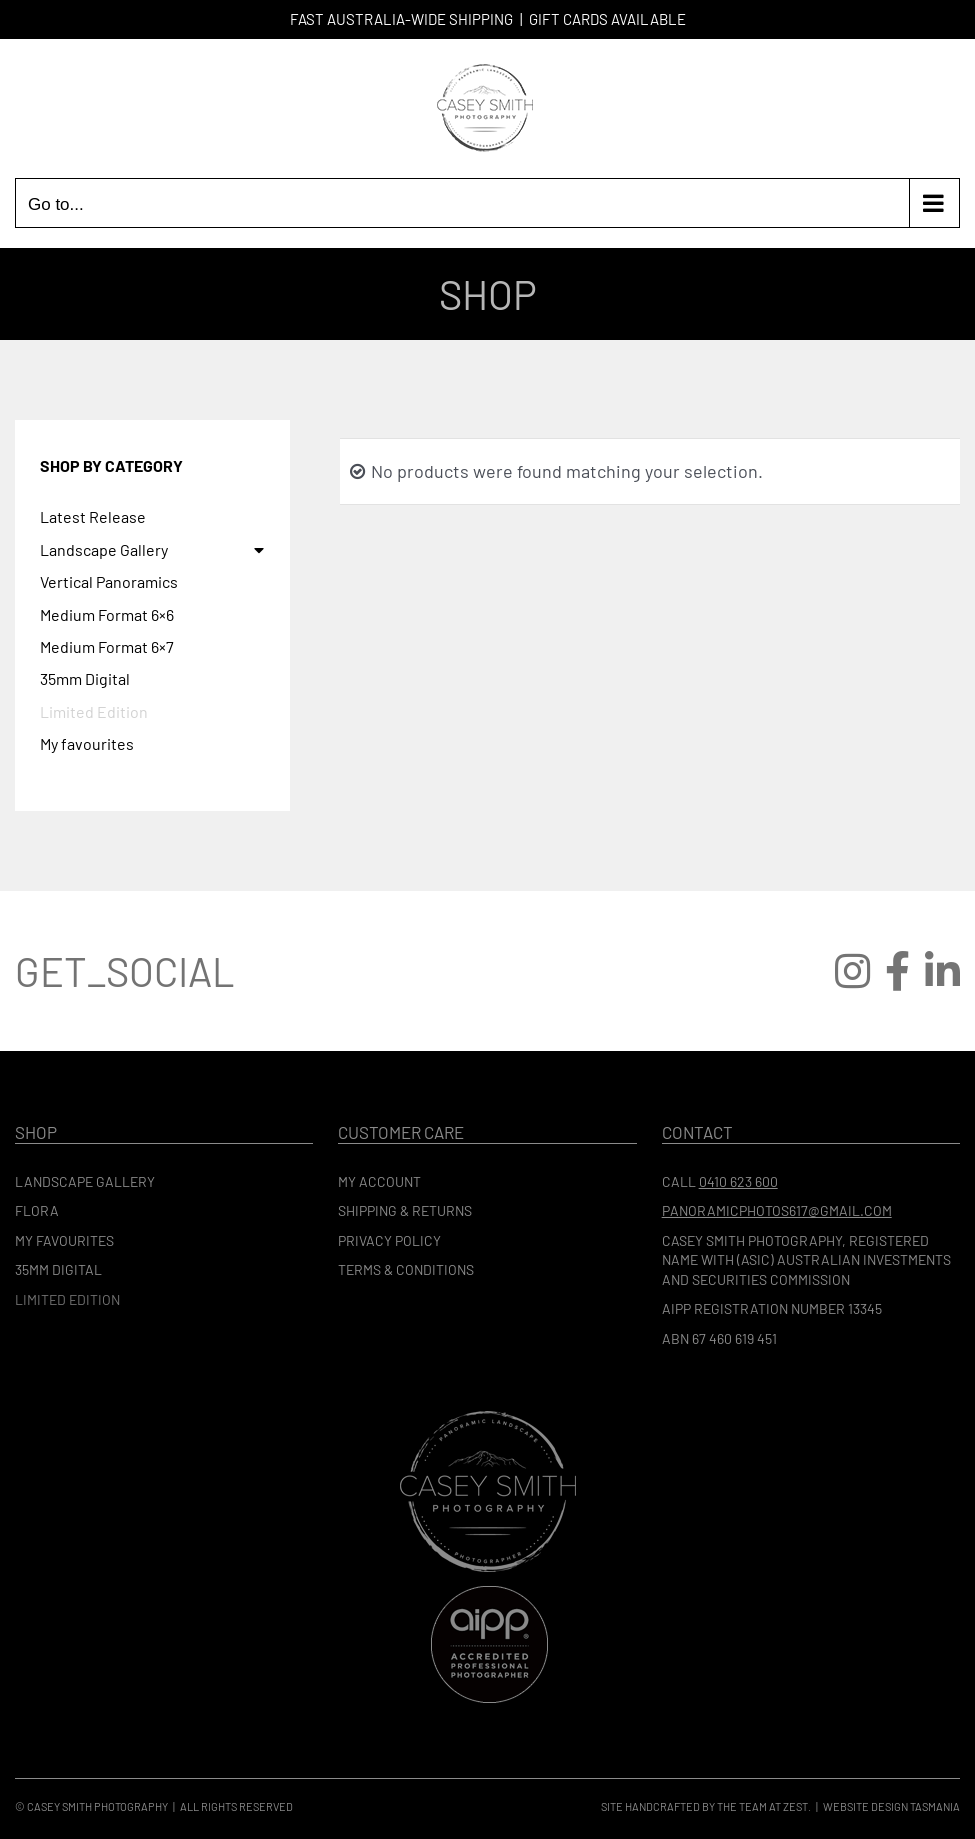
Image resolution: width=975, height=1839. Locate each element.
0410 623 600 (738, 1181)
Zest (795, 1806)
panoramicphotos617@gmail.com (777, 1210)
